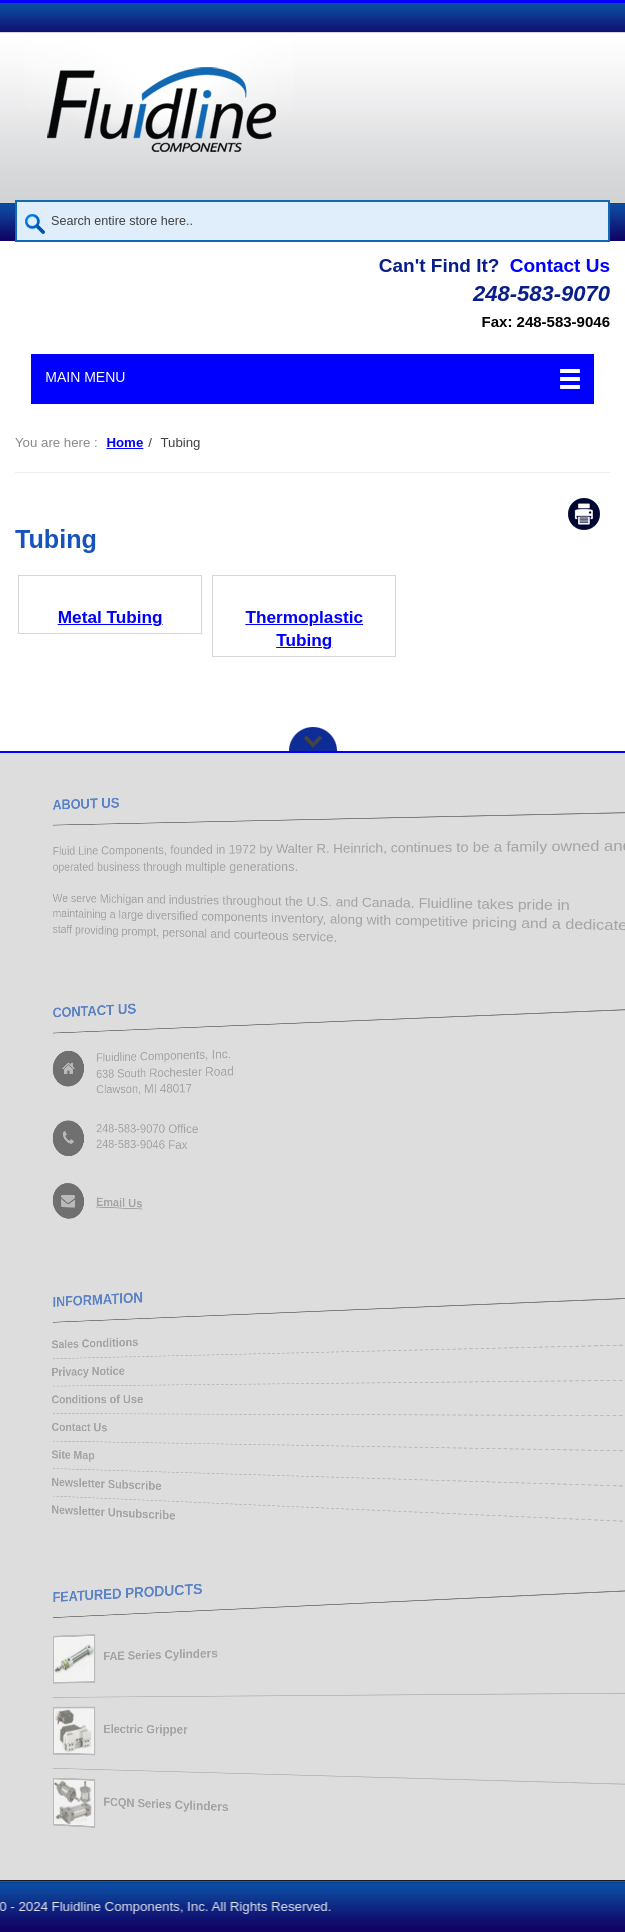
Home (124, 442)
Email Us (107, 1205)
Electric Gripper (136, 1729)
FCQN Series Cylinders (158, 1807)
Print (584, 514)
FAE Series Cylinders (152, 1652)
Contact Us (560, 265)
